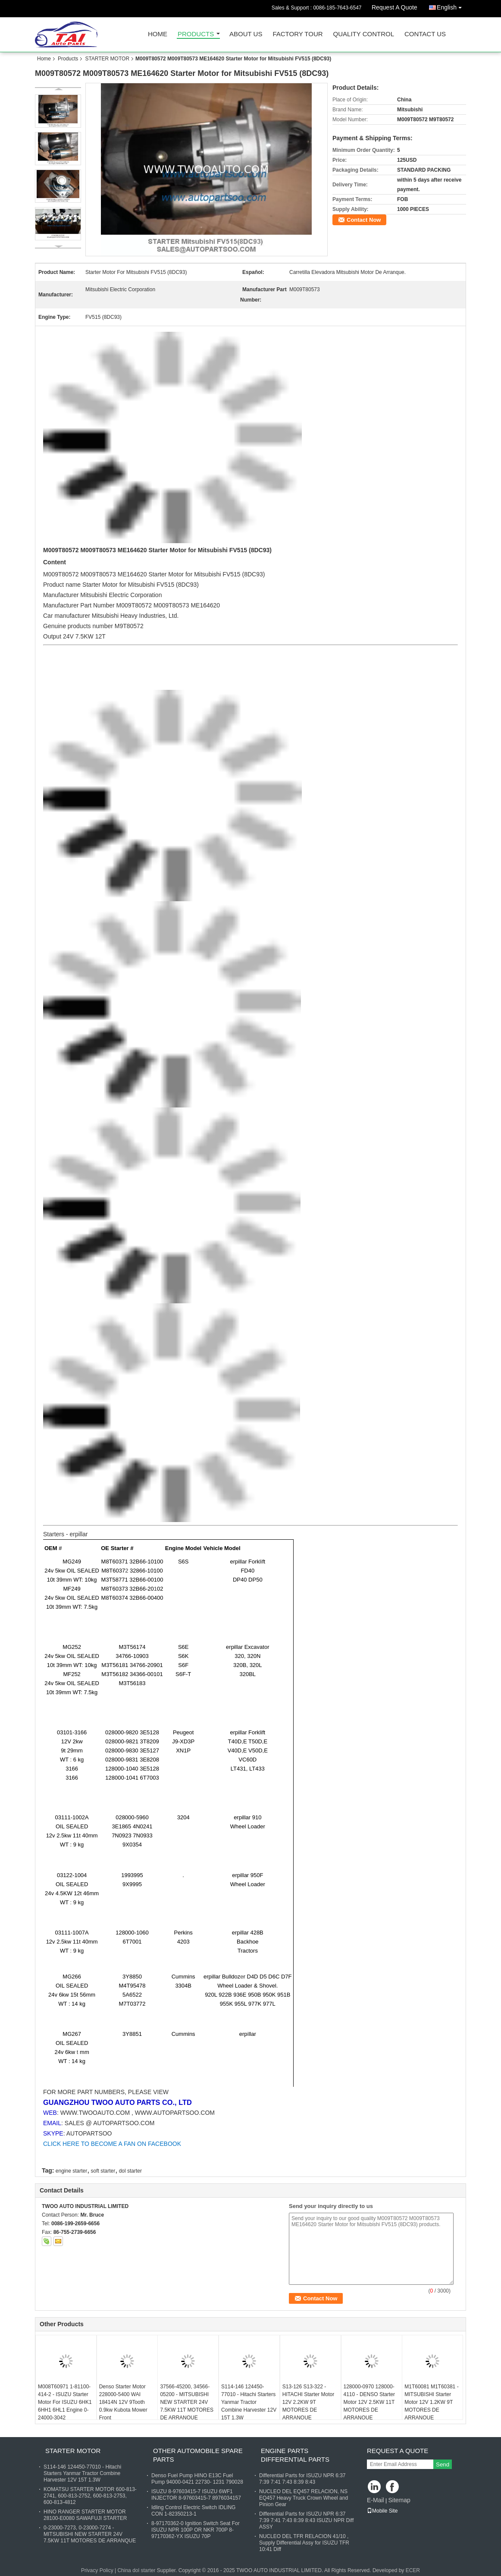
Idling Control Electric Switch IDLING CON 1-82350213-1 (193, 2510)
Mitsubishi (106, 615)
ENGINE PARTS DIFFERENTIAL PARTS (295, 2455)
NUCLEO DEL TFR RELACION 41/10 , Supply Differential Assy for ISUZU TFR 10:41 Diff (304, 2542)
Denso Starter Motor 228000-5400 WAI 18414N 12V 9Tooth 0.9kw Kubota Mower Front (123, 2402)
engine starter (71, 2171)
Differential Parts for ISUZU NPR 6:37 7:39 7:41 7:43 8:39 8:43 (302, 2478)
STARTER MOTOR (107, 59)
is (214, 574)
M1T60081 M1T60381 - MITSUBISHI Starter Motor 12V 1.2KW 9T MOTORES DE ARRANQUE (431, 2402)
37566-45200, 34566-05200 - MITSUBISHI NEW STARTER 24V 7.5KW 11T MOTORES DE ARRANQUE (186, 2402)
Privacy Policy (97, 2570)
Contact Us (425, 34)
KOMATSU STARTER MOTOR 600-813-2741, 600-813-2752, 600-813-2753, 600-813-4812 (90, 2495)
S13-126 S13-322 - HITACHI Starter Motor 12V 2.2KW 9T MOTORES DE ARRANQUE (308, 2402)
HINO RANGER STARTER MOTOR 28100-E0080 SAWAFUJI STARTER (85, 2515)
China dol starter (136, 2570)
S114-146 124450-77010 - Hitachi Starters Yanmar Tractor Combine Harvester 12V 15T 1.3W (248, 2402)
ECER (413, 2570)
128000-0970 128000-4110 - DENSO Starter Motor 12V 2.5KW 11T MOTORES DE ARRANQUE (369, 2402)
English (451, 6)
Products (196, 34)
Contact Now (364, 220)
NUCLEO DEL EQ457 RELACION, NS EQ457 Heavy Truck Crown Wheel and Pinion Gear (303, 2497)
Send (442, 2464)
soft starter (103, 2171)
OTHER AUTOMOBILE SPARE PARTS (198, 2455)
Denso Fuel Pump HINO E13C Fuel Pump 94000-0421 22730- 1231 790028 (197, 2478)
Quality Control (363, 34)
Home (157, 34)
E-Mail (375, 2500)
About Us (245, 34)
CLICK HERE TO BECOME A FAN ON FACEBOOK (112, 2143)
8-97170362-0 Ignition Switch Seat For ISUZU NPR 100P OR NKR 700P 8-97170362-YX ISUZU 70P (195, 2529)
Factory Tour (297, 34)
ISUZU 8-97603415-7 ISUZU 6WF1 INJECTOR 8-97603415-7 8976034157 (196, 2494)
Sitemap (399, 2500)
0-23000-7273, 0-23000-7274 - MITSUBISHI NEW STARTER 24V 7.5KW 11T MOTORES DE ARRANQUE (90, 2534)
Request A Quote (394, 7)
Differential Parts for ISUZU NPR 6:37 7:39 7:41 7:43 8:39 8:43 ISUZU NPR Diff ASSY (306, 2520)
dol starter (130, 2171)
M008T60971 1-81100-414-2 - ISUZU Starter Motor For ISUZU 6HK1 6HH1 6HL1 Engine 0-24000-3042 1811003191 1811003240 (65, 2410)
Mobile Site (382, 2511)
